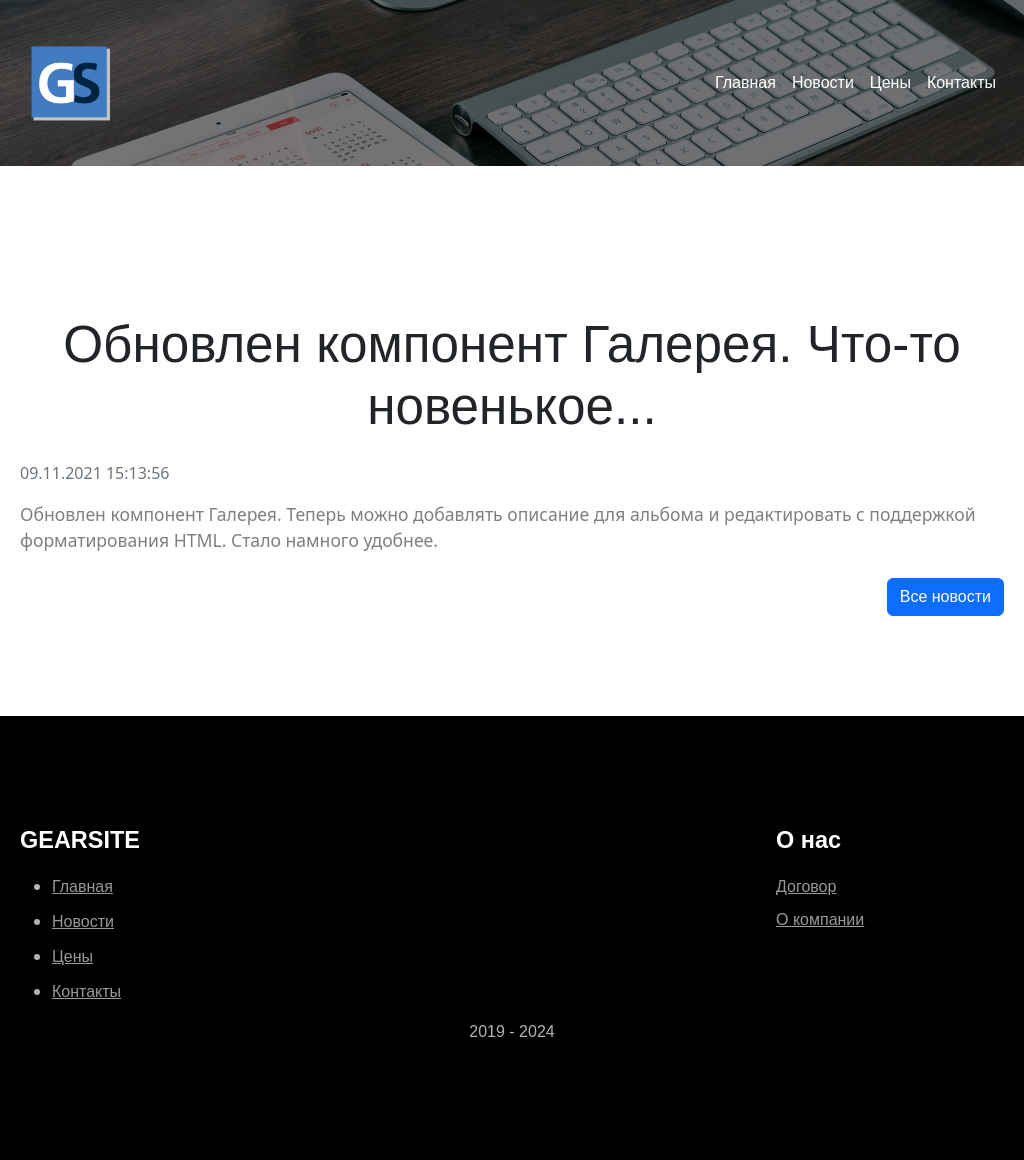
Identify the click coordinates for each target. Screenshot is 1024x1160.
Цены (890, 82)
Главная (745, 82)
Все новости (945, 596)
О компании (820, 919)
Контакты (961, 82)
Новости (823, 82)
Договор (806, 886)
